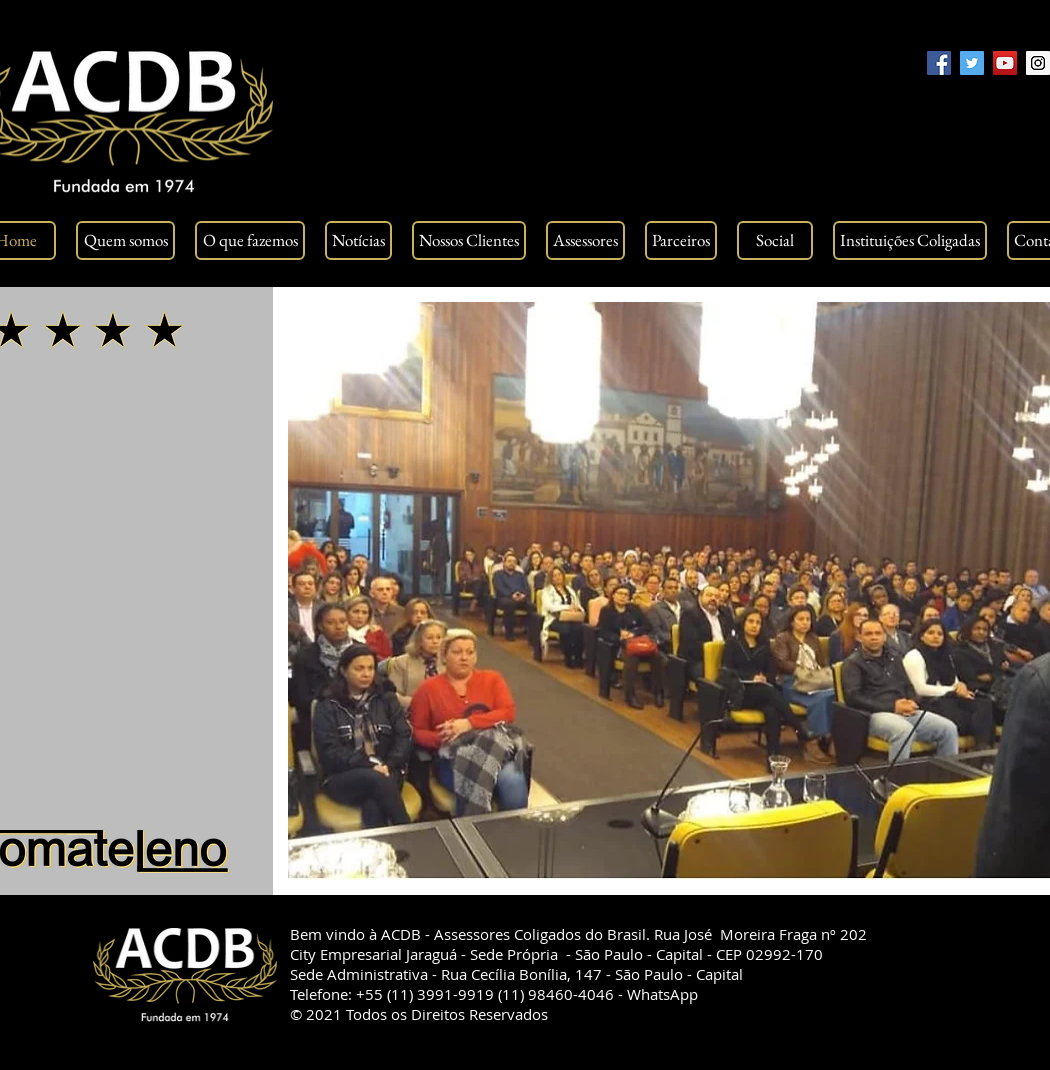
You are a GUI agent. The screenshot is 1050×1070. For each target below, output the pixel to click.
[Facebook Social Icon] (939, 63)
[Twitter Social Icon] (972, 63)
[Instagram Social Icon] (1038, 63)
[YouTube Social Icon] (1005, 63)
